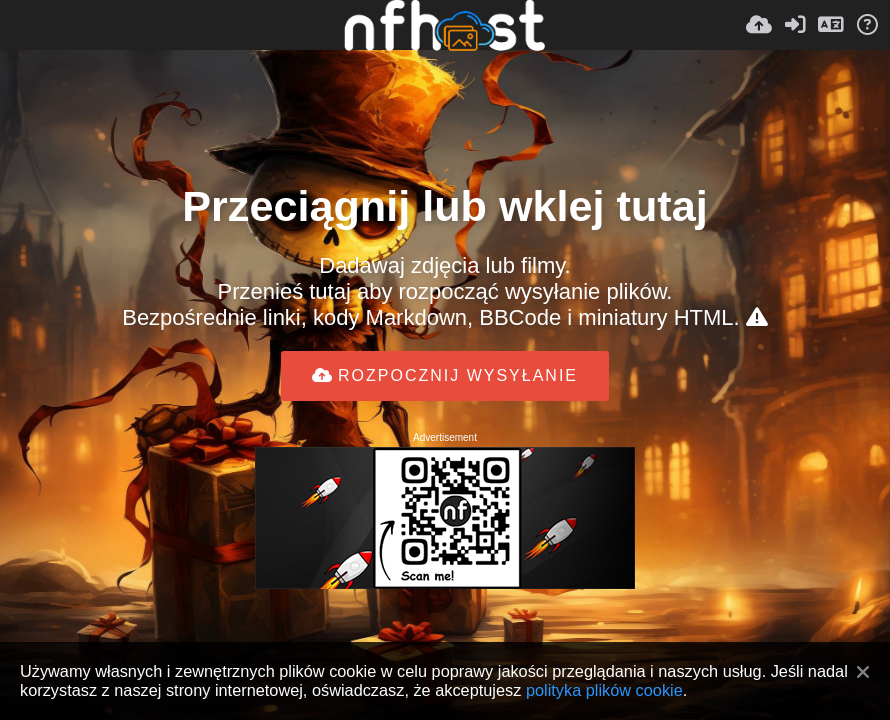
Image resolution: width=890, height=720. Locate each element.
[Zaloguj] (795, 25)
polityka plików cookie (604, 690)
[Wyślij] (759, 25)
